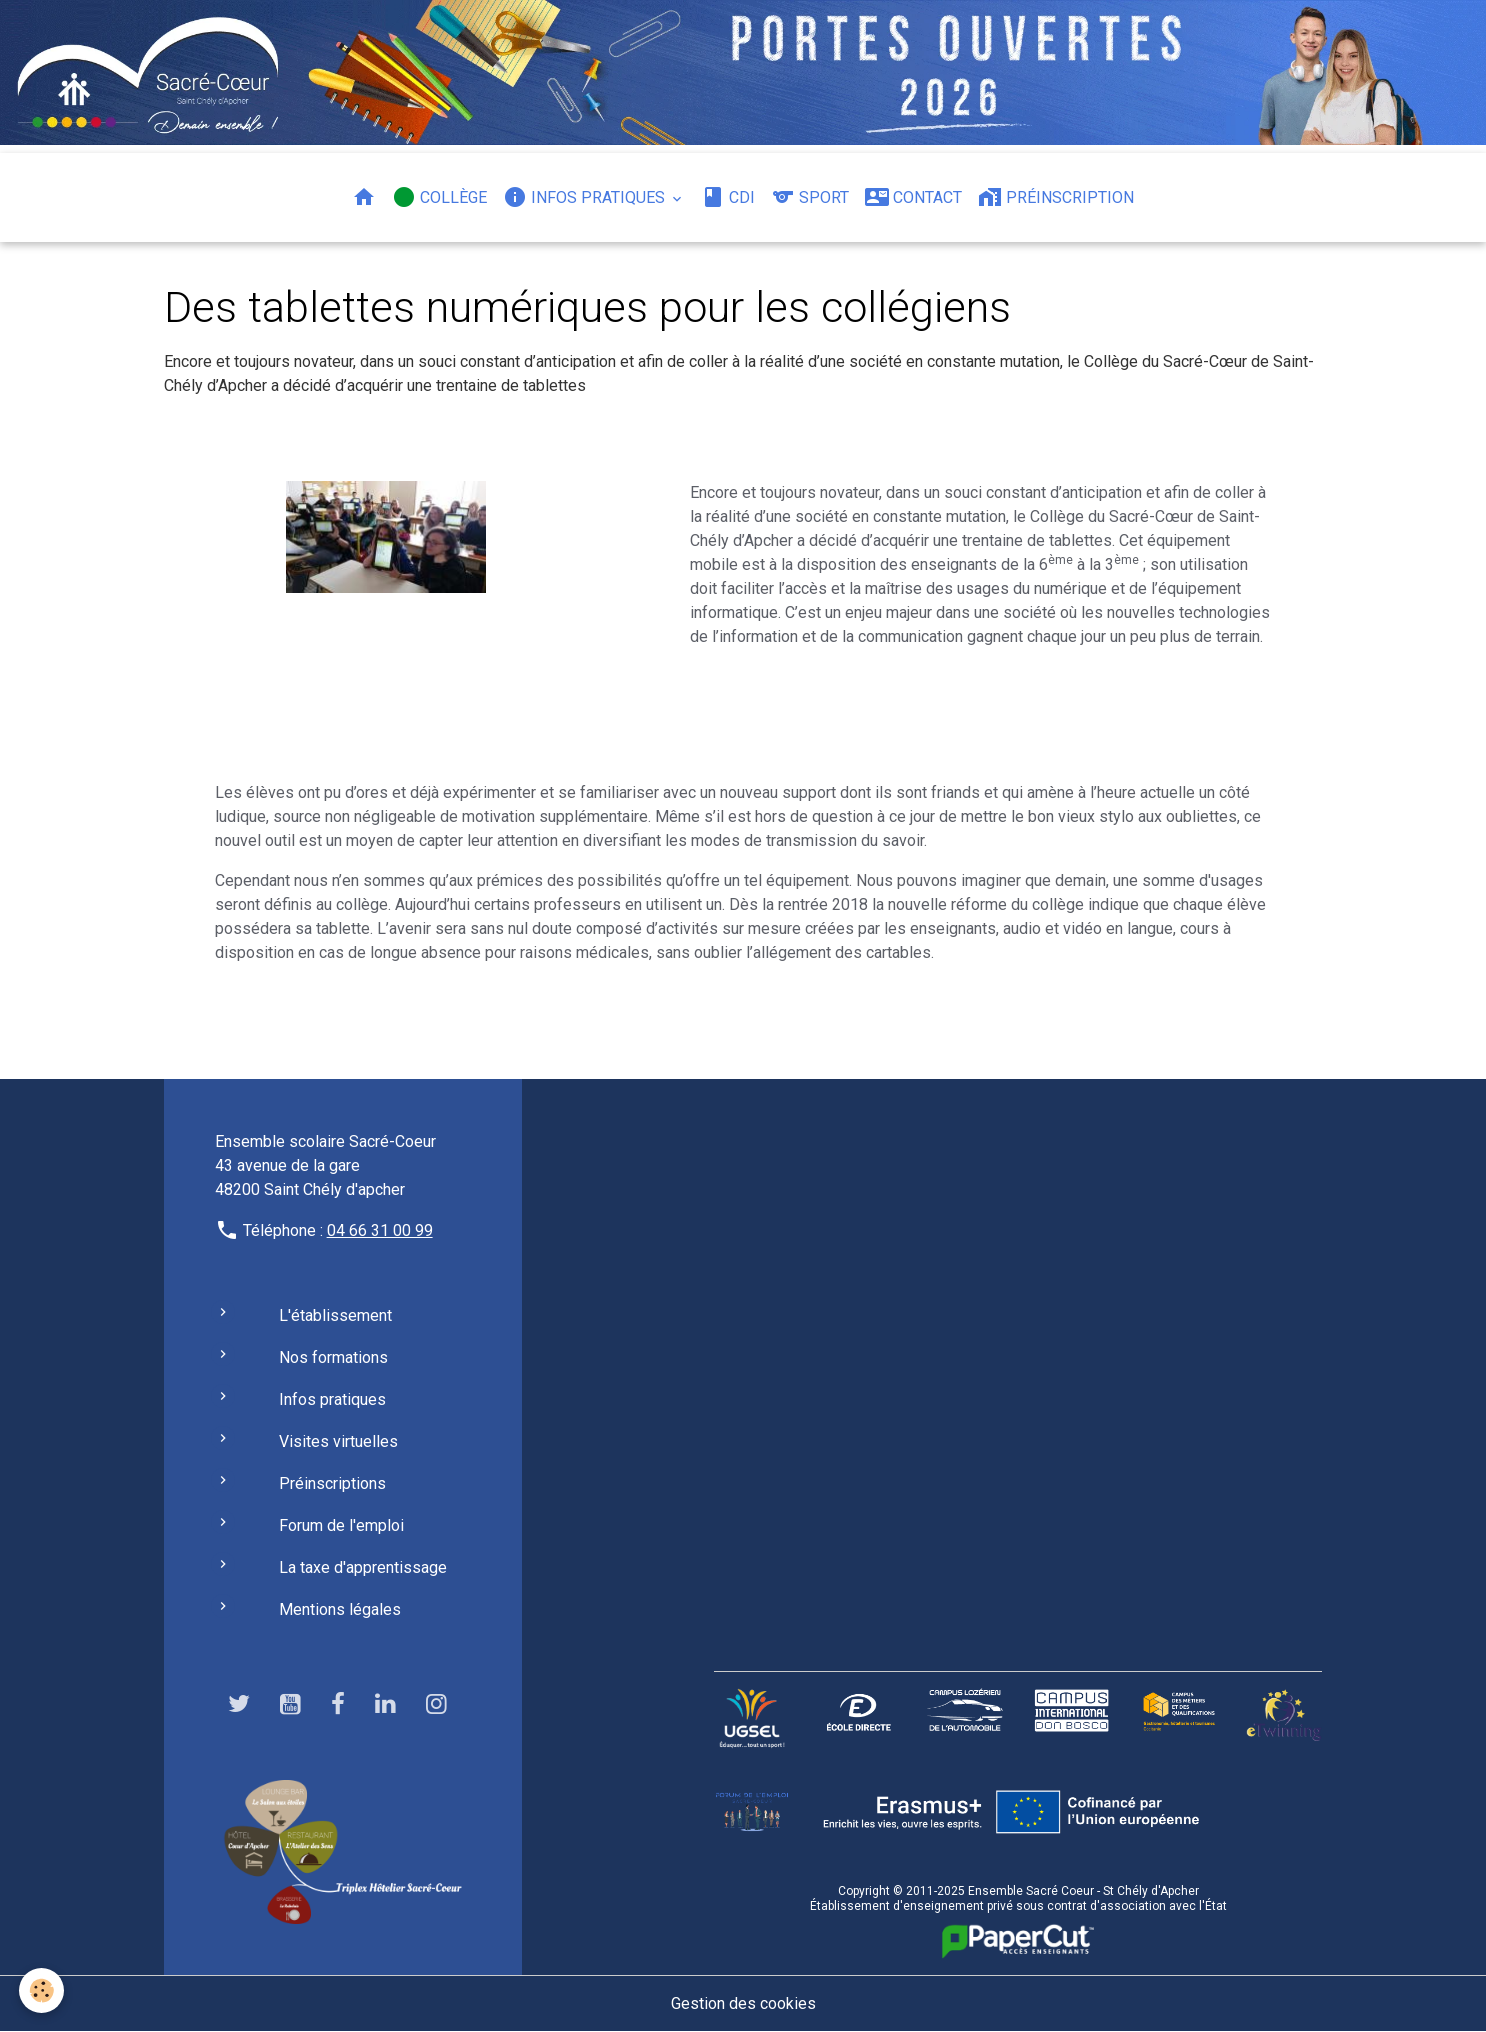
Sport (810, 197)
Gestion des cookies (743, 2003)
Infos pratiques (586, 197)
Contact (913, 197)
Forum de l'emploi (341, 1525)
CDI (728, 197)
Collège (439, 197)
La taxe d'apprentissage (363, 1567)
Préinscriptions (332, 1483)
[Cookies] (42, 1990)
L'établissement (335, 1315)
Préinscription (1056, 197)
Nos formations (333, 1357)
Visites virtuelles (338, 1441)
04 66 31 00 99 (380, 1230)
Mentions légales (340, 1609)
